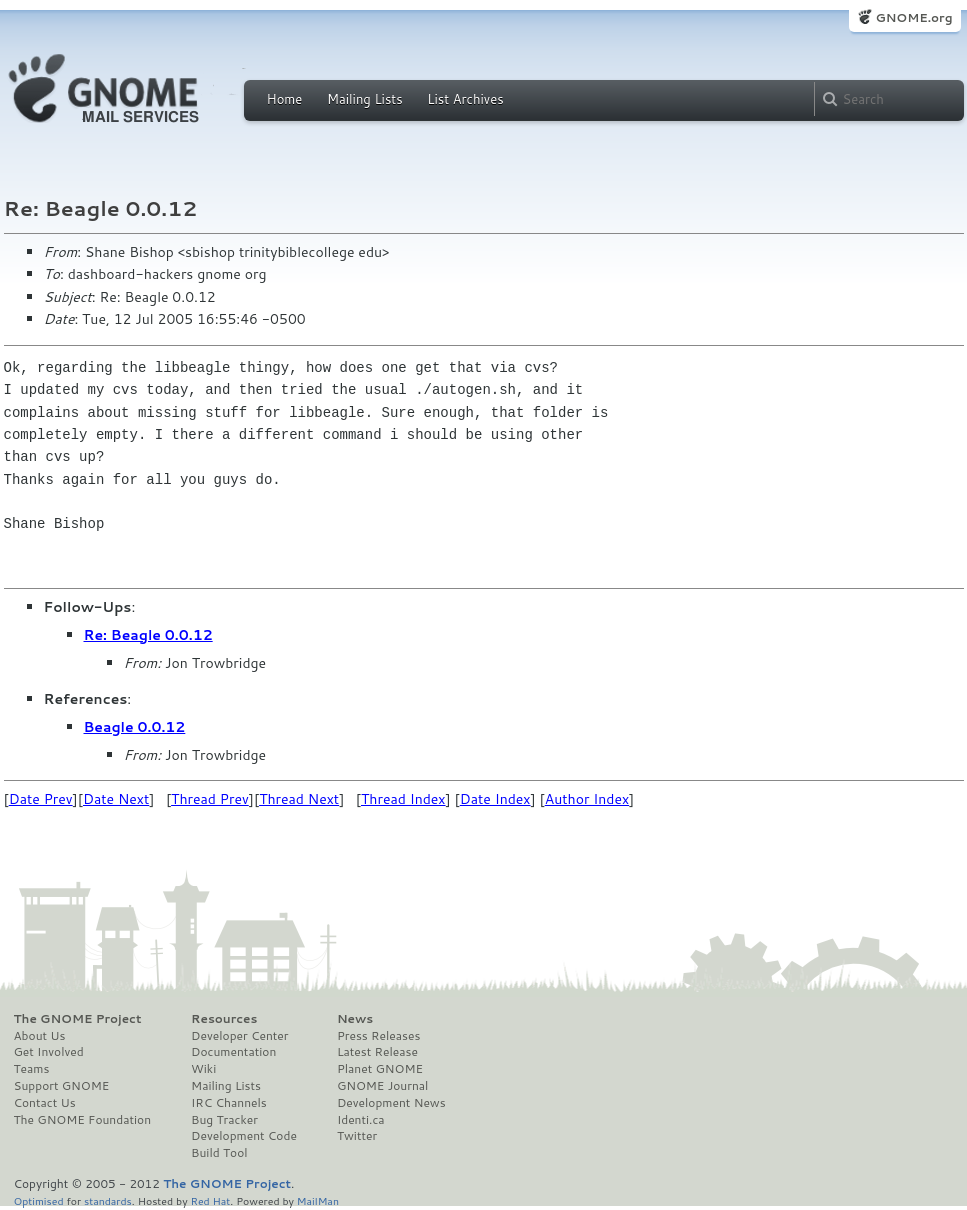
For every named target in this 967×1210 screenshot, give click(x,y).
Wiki (203, 1069)
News (355, 1019)
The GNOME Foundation (83, 1120)
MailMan (318, 1200)
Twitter (357, 1136)
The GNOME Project (78, 1019)
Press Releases (378, 1036)
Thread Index (403, 799)
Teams (32, 1069)
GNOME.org (913, 17)
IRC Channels (229, 1103)
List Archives (465, 99)
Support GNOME (62, 1086)
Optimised (39, 1200)
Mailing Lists (365, 99)
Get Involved (49, 1052)
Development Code (244, 1136)
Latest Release (377, 1052)
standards (108, 1200)
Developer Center (239, 1036)
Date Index (495, 799)
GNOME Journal (383, 1086)
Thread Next (299, 799)
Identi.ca (361, 1120)
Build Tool (219, 1153)
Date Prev (41, 799)
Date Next (116, 799)
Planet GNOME (380, 1069)
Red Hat (210, 1200)
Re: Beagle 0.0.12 (148, 635)
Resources (224, 1019)
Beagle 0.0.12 (135, 727)
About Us (40, 1036)
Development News (391, 1103)
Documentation (233, 1052)
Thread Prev (210, 799)
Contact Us (45, 1103)
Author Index (587, 799)
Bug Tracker (224, 1120)
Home (285, 99)
